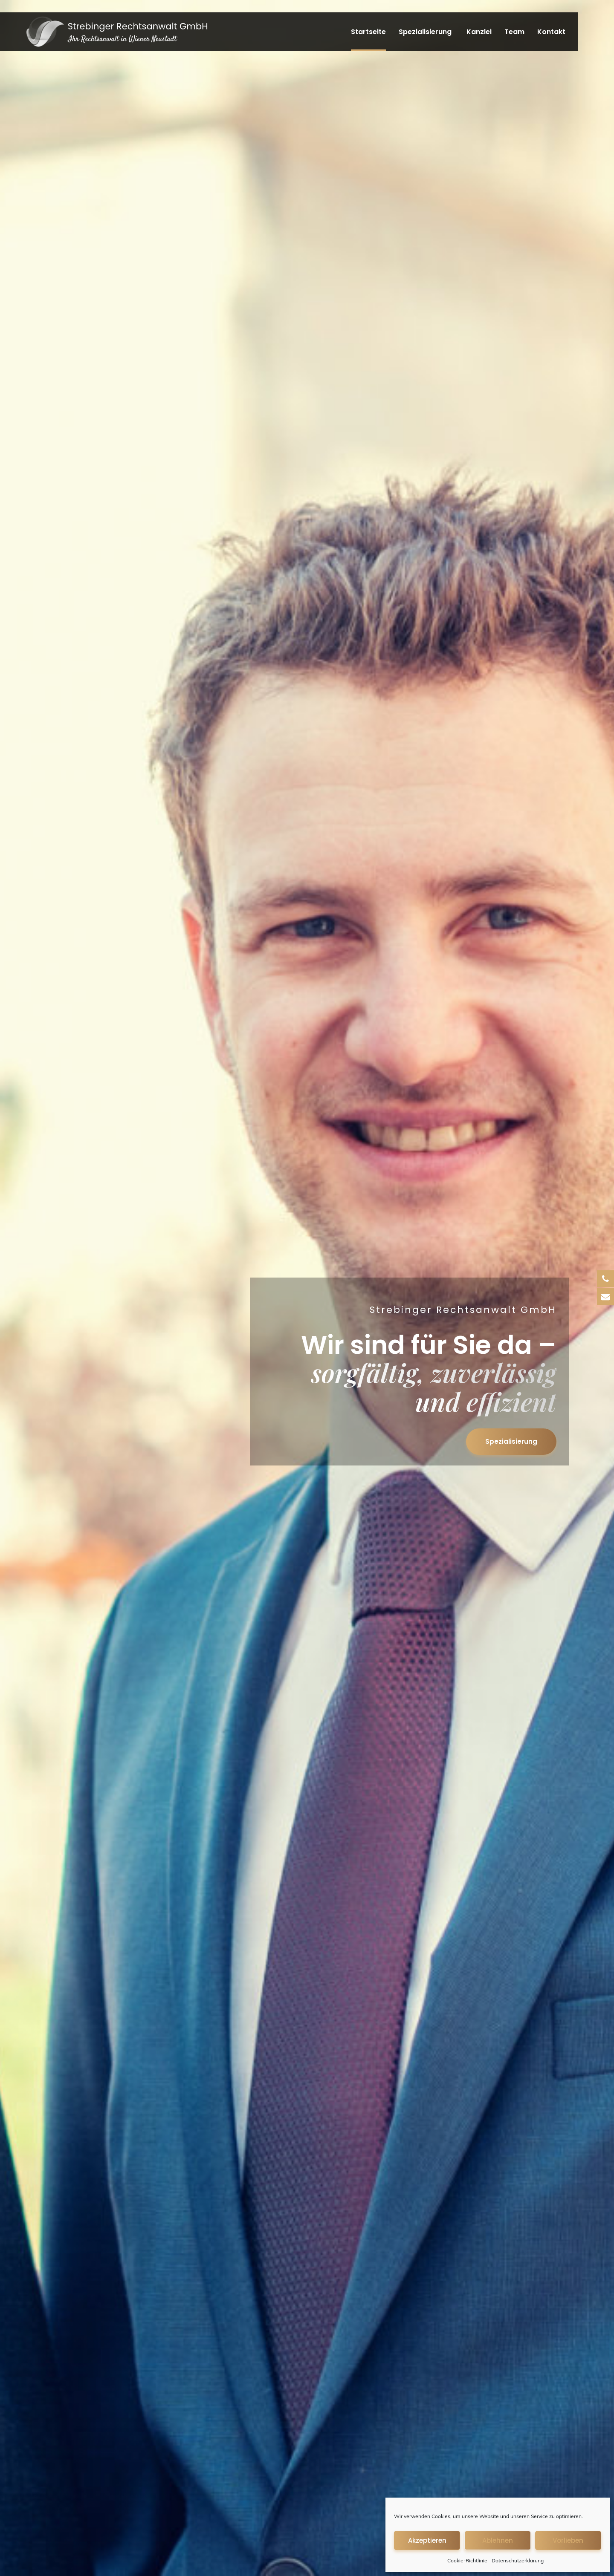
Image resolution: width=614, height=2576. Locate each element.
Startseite (368, 32)
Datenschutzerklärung (518, 2560)
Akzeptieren (427, 2540)
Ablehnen (497, 2540)
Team (514, 32)
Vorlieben (568, 2540)
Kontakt (551, 32)
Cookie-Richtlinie (467, 2560)
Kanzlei (479, 32)
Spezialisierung (425, 32)
